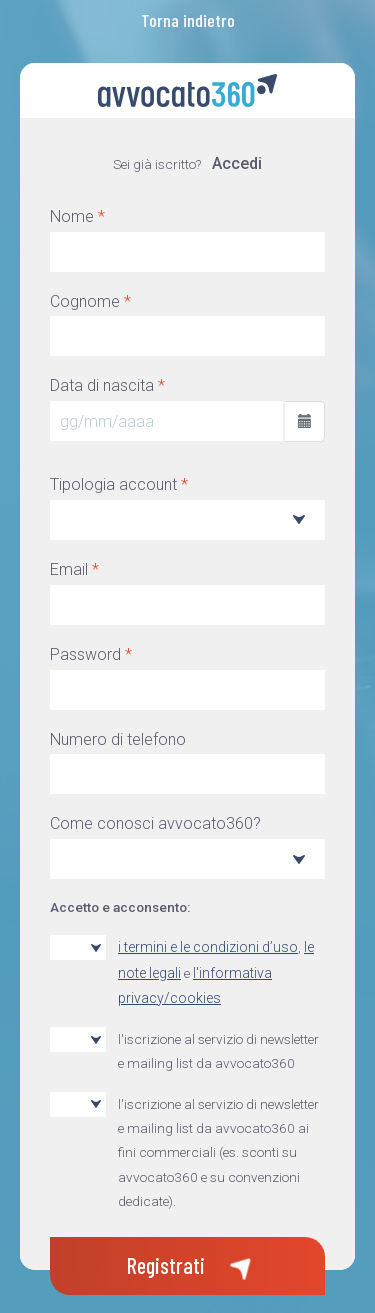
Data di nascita (107, 385)
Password (91, 654)
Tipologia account (119, 484)
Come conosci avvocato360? (155, 823)
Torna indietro (188, 20)
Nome (77, 216)
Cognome (90, 301)
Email (74, 569)
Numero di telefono (118, 739)
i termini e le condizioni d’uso (208, 947)
